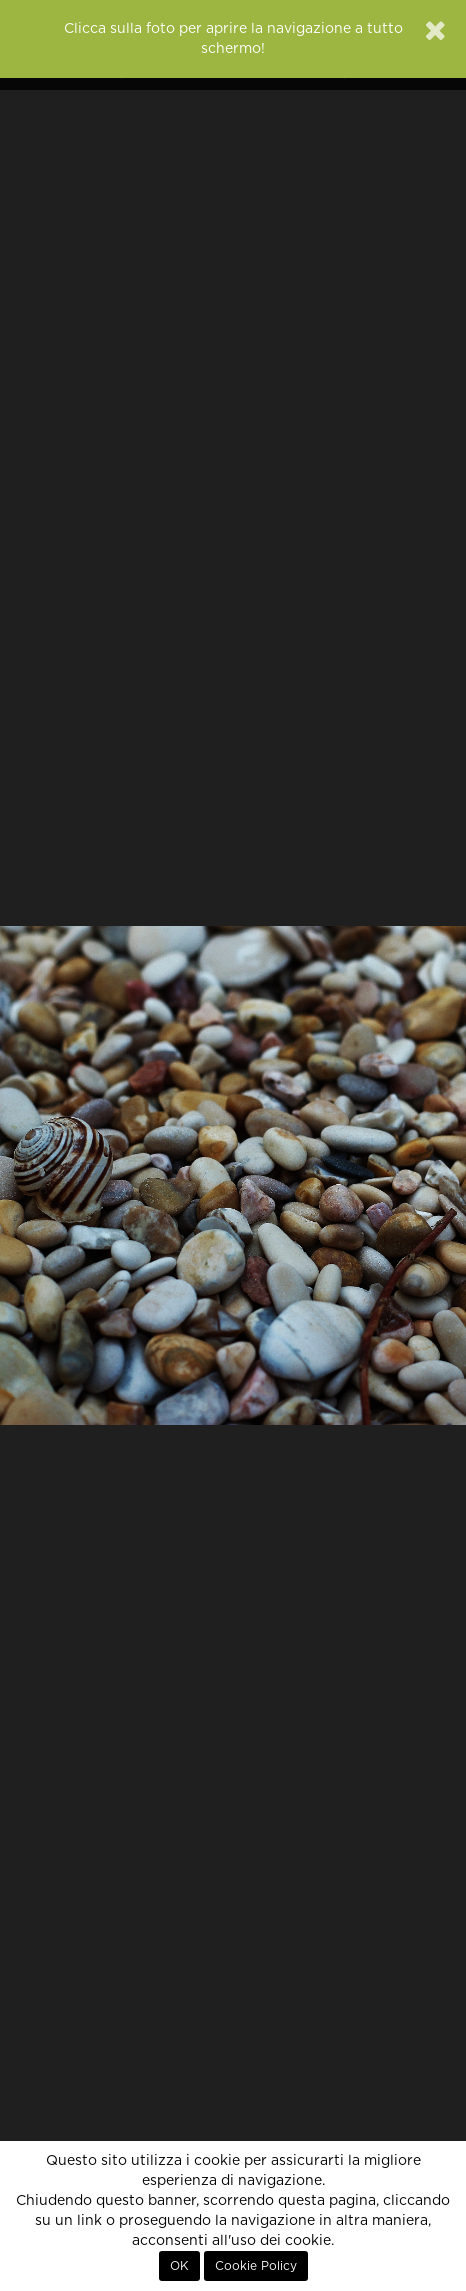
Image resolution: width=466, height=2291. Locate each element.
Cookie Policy (256, 2266)
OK (179, 2266)
